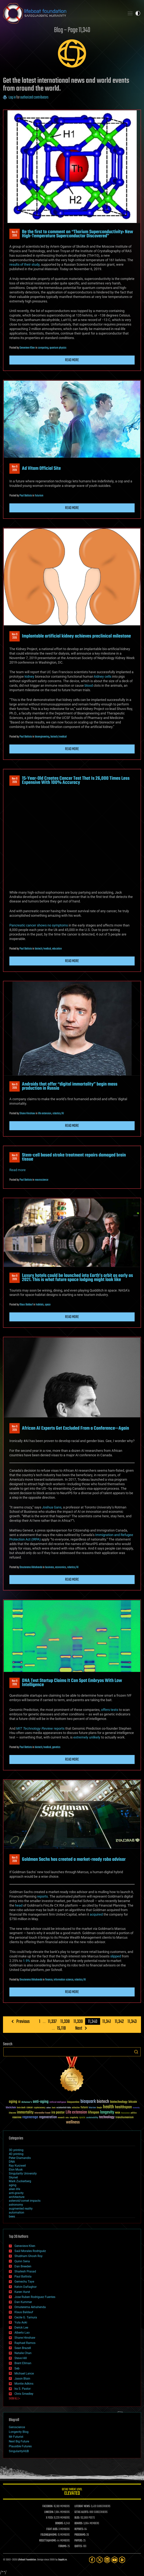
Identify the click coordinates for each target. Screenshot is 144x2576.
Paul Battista (26, 495)
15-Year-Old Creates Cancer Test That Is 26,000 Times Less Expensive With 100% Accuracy (76, 780)
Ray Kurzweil (17, 2165)
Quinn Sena (22, 2261)
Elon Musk (16, 2169)
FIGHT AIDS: (52, 2529)
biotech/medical (58, 736)
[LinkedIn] (107, 2559)
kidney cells (102, 676)
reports (59, 1728)
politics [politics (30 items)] (134, 2113)
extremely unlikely (86, 1737)
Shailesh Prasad (25, 2271)
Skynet (13, 2177)
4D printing (16, 2154)
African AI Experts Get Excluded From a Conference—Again (75, 1428)
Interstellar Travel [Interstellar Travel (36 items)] (42, 2113)
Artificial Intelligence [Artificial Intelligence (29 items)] (58, 2102)
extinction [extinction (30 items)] (76, 2108)
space (47, 1304)
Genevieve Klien (27, 347)
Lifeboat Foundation (27, 2560)
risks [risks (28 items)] (67, 2118)
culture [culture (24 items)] (48, 2108)
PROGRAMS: (80, 2534)
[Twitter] (100, 2559)
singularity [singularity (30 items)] (74, 2118)
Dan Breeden (22, 2266)
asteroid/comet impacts (24, 2200)
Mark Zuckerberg (20, 2181)
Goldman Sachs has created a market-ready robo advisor (74, 1859)
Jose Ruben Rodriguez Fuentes (34, 2297)
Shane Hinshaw (27, 1113)
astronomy (16, 2204)
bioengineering (42, 736)
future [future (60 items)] (84, 2107)
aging (12, 2185)
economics (60, 1567)
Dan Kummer (23, 2302)
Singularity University (23, 2173)
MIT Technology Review (34, 1728)
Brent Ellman (22, 2363)
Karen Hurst (22, 2292)
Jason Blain (22, 2378)
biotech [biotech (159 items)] (103, 2101)
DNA (12, 2161)
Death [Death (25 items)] (54, 2108)
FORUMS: (62, 2546)
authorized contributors (34, 97)
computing (43, 347)
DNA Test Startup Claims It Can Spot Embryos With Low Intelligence (72, 1683)
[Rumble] (122, 2559)
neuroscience (41, 1179)
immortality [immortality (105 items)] (25, 2112)
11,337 (52, 2021)
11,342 (119, 2021)
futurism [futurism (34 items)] (92, 2108)
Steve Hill (20, 2358)
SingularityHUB (19, 2451)
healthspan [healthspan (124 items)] (123, 2107)
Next (78, 2028)
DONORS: (59, 2523)
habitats (40, 1304)
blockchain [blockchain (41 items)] (11, 2107)
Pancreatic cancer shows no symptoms (38, 925)
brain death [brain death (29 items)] (21, 2108)
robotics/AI (58, 1113)
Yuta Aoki (20, 2322)
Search (136, 2051)
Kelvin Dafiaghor (25, 2287)
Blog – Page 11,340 (72, 30)
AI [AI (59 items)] (19, 2102)
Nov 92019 (14, 234)
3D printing (16, 2150)
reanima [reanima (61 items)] (16, 2117)
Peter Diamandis (20, 2158)
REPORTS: (79, 2529)
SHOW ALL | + (14, 2398)
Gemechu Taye (24, 2281)
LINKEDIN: (49, 2512)
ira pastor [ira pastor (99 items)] (58, 2112)
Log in (12, 97)
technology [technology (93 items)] (107, 2117)
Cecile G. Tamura (25, 2317)
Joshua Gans (52, 1507)
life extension (44, 1113)
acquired (96, 1914)
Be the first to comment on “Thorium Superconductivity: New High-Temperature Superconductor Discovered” (77, 234)
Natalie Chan (23, 2353)
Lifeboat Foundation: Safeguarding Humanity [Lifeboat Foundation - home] (62, 13)
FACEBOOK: (47, 2506)
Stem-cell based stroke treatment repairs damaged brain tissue (74, 1157)
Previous (23, 2021)
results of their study (24, 264)
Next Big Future (19, 2441)
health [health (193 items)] (108, 2107)
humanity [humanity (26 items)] (136, 2108)
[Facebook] (92, 2559)
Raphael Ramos (24, 2343)
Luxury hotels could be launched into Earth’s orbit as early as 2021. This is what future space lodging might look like (77, 1277)
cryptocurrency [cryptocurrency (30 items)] (39, 2108)
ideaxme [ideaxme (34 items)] (12, 2113)
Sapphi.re (62, 2560)
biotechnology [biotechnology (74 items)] (119, 2102)
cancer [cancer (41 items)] (29, 2107)
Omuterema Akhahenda (31, 1567)
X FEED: (49, 2517)
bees (12, 2216)
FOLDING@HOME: (48, 2534)
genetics (56, 1747)
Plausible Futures (20, 2446)
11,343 (132, 2021)
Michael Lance (24, 2373)
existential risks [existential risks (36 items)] (63, 2107)
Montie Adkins (23, 2383)
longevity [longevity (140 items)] (107, 2112)
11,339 (78, 2021)
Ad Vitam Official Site (41, 468)
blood (89, 685)
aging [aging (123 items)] (13, 2101)
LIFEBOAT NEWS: (82, 2506)
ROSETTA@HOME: (47, 2540)
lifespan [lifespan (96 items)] (93, 2112)
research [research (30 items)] (61, 2118)
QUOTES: (78, 2546)
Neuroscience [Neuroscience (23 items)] (125, 2113)
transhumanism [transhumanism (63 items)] (125, 2117)
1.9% (26, 1961)
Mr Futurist (16, 2436)
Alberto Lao (22, 2332)
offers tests (109, 1710)
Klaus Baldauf (26, 1304)
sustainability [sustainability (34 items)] (92, 2118)
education (57, 948)
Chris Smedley (23, 2394)
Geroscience (17, 2427)
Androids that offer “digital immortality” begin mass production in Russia (69, 1086)
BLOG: (77, 2517)
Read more (72, 360)
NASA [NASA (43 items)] (117, 2112)
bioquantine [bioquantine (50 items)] (73, 2102)
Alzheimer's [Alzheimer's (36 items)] (26, 2102)
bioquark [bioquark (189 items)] (88, 2101)
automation (16, 2212)
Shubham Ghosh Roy (28, 2256)
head (18, 1905)
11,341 (106, 2021)
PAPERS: (78, 2540)
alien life (14, 2189)
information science (63, 1979)
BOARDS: (78, 2523)
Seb (17, 2368)
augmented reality (21, 2208)
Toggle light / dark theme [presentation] (137, 13)
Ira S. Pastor (22, 2388)
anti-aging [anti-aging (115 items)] (41, 2101)
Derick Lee (21, 2327)
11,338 (65, 2021)
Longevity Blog (18, 2432)
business (49, 1567)
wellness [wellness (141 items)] (73, 2122)
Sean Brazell (22, 2348)
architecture (16, 2197)
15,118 (61, 2028)
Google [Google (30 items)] (99, 2108)
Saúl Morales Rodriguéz (30, 2251)
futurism (39, 495)
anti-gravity (16, 2193)
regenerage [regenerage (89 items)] (30, 2117)
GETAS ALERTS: (81, 2512)
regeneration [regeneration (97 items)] (48, 2117)
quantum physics (58, 347)
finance (48, 1979)
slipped (115, 1956)
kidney (29, 676)
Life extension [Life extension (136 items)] (76, 2112)
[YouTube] (115, 2559)
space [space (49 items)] (82, 2117)
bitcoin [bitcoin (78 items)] (132, 2102)
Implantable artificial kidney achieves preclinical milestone (76, 636)
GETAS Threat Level (72, 2492)
